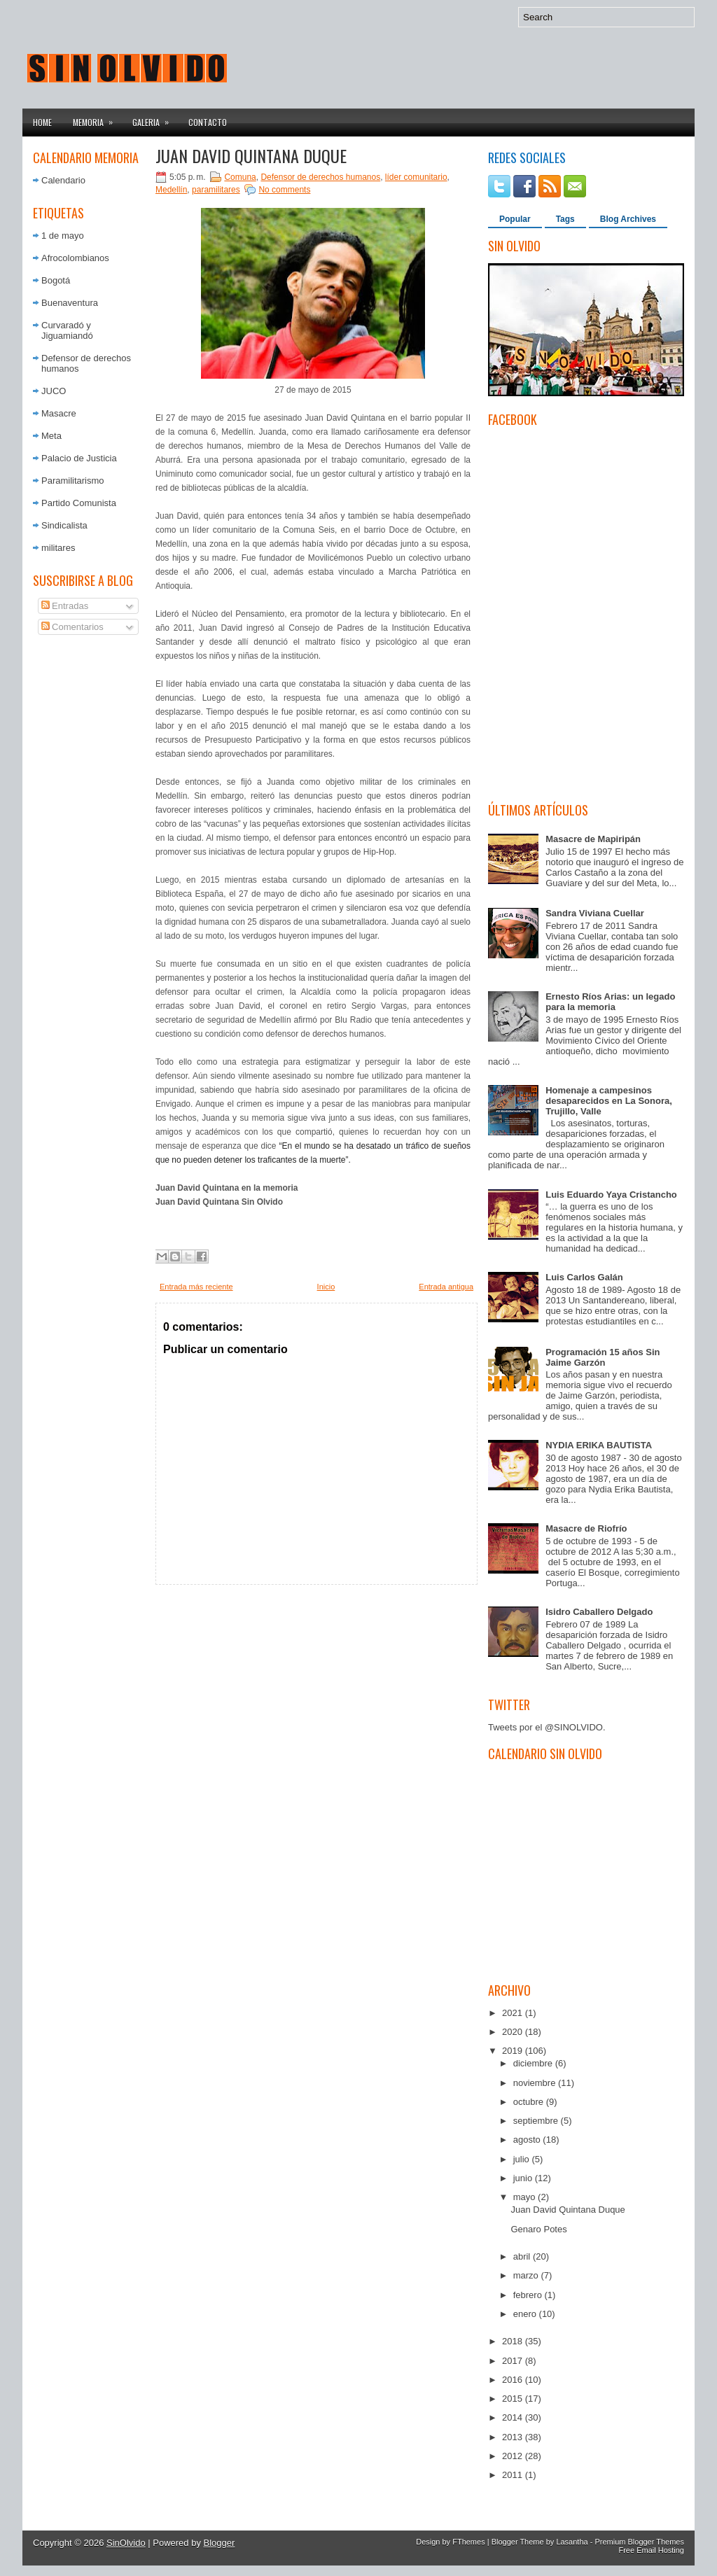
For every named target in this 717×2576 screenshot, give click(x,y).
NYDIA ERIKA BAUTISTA (598, 1445)
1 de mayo (62, 235)
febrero (529, 2295)
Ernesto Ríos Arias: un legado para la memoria (610, 1001)
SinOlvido (126, 2543)
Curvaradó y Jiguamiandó (67, 330)
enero (526, 2314)
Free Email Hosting (651, 2550)
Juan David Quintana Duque (251, 155)
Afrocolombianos (75, 258)
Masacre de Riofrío (586, 1528)
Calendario (63, 180)
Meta (51, 435)
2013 (513, 2437)
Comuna (240, 177)
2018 (513, 2341)
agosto (528, 2139)
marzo (527, 2275)
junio (524, 2178)
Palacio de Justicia (79, 458)
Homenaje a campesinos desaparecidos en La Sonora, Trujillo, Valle (608, 1100)
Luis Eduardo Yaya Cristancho (611, 1194)
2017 (513, 2361)
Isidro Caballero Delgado (599, 1611)
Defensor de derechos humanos (320, 177)
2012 (513, 2456)
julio (522, 2159)
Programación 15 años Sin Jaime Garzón (602, 1357)
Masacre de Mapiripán (593, 839)
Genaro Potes (538, 2229)
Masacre (58, 413)
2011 (513, 2475)
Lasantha (571, 2542)
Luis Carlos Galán (584, 1277)
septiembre (537, 2120)
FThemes (468, 2542)
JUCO (53, 391)
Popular (515, 219)
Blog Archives (628, 219)
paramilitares (216, 190)
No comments (284, 190)
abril (523, 2256)
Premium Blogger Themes (639, 2542)
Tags (565, 219)
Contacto (207, 122)
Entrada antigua (446, 1286)
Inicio (326, 1286)
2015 (513, 2398)
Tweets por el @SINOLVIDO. (547, 1727)
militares (58, 547)
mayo (525, 2197)
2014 (513, 2417)
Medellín (171, 190)
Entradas (65, 606)
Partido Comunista (78, 503)
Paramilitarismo (72, 480)
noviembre (535, 2083)
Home (42, 122)
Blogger (219, 2543)
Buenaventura (69, 303)
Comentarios (72, 627)
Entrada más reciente (196, 1286)
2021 (513, 2013)
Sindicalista (64, 525)
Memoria (97, 118)
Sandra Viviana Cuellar (594, 913)
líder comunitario (416, 177)
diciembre (534, 2063)
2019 (513, 2050)
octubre (529, 2101)
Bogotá (55, 280)
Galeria (155, 118)
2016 (513, 2379)
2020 (513, 2031)
